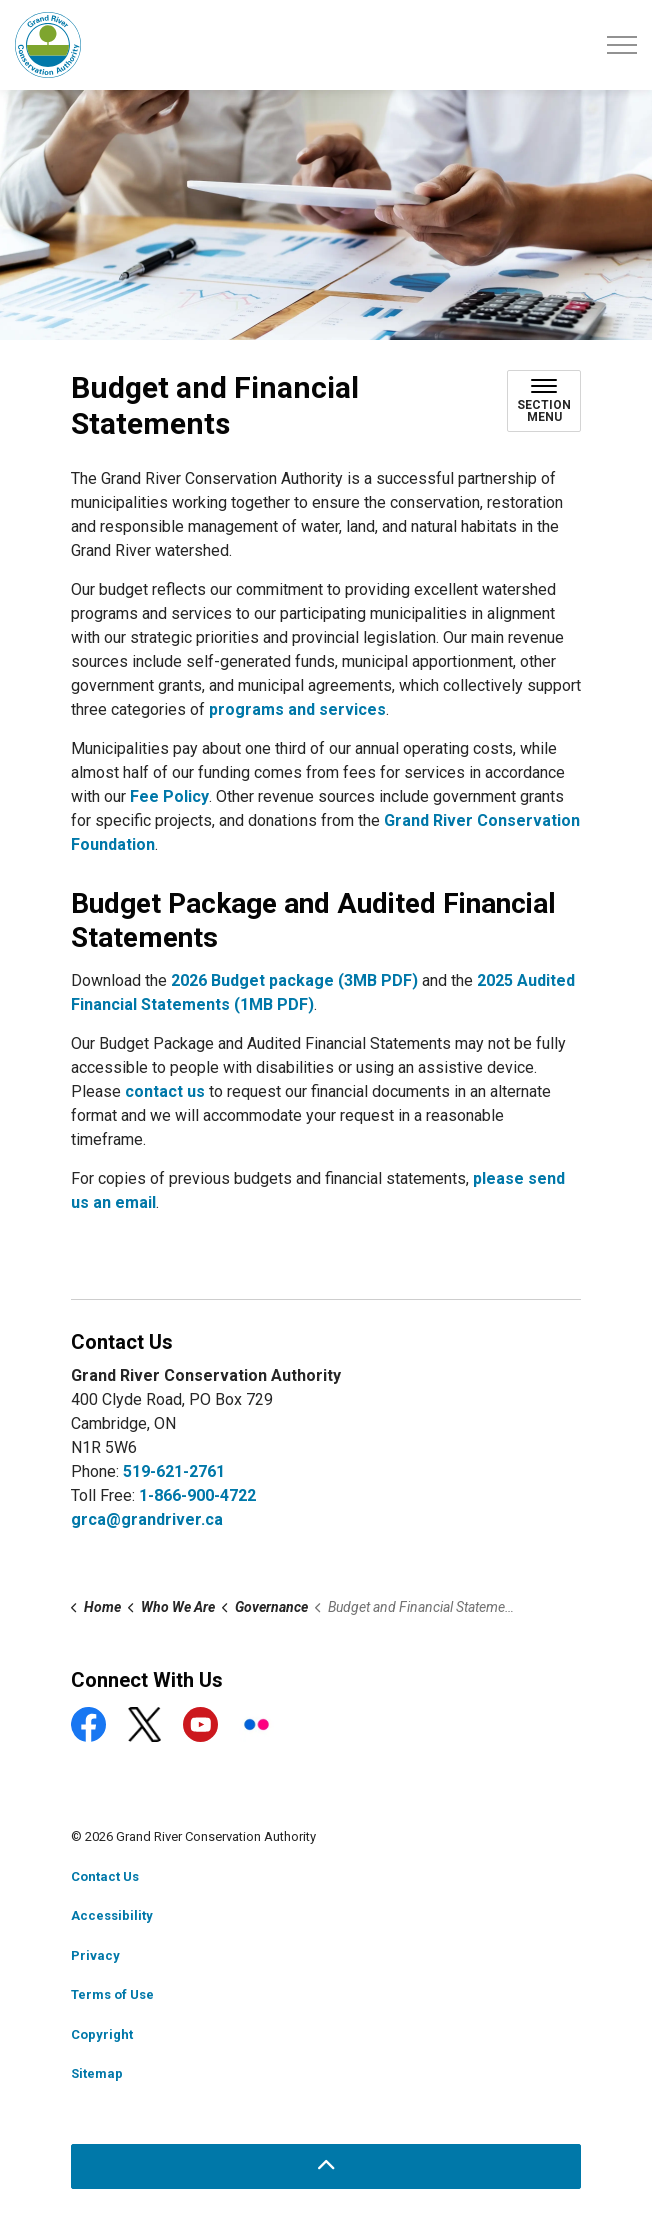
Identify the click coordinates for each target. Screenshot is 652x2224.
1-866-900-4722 (197, 1495)
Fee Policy (169, 796)
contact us (165, 1091)
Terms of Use (112, 1994)
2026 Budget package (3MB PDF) (294, 980)
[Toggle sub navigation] (544, 401)
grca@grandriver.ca (147, 1519)
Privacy (95, 1955)
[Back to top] (326, 2166)
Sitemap (97, 2073)
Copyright (102, 2034)
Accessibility (112, 1915)
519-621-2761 (174, 1471)
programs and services (297, 709)
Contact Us (105, 1876)
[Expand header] (622, 45)
